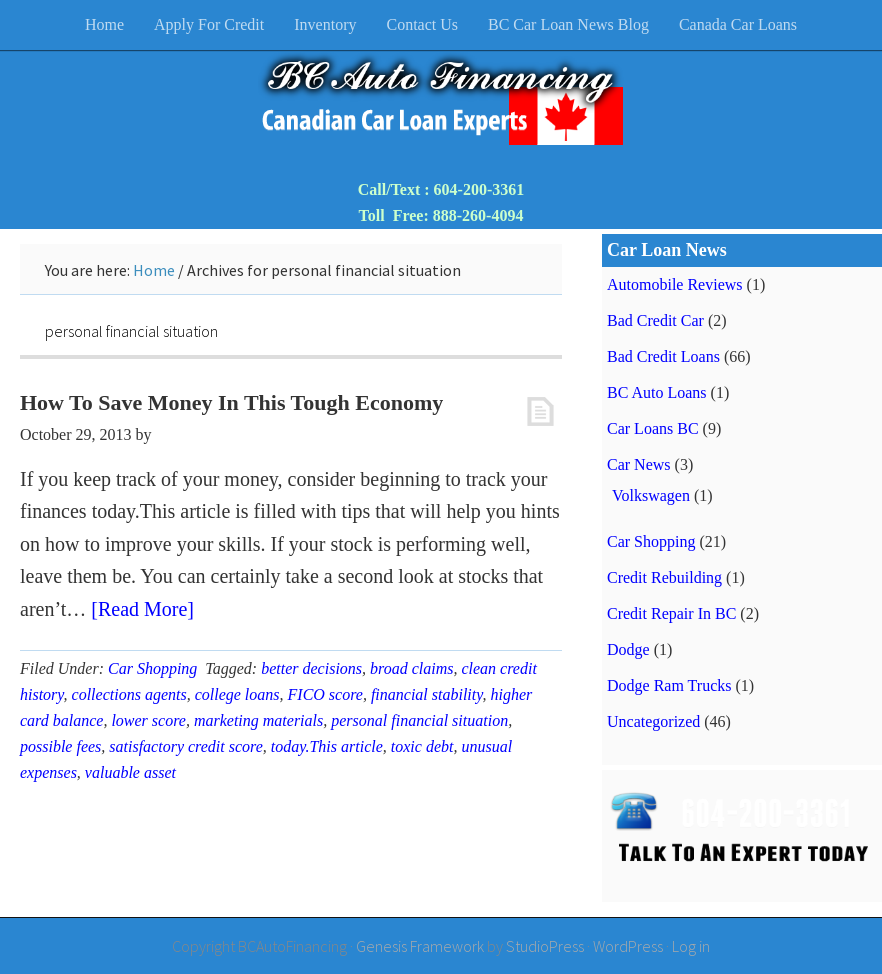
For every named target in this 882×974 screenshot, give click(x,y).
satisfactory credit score (185, 746)
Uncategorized (653, 721)
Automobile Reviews (675, 284)
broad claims (411, 668)
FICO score (325, 694)
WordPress (628, 946)
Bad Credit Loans (663, 356)
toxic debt (422, 746)
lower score (148, 720)
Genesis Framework (420, 946)
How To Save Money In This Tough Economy (231, 402)
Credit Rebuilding (664, 577)
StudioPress (545, 946)
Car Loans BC (653, 428)
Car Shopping (152, 668)
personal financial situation (419, 720)
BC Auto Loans (657, 392)
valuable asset (130, 772)
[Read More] (142, 609)
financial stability (427, 694)
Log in (691, 946)
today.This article (327, 746)
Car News (639, 464)
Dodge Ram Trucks (669, 685)
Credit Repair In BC (671, 613)
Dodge (628, 649)
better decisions (311, 668)
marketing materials (258, 720)
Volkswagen (651, 495)
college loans (237, 694)
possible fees (60, 746)
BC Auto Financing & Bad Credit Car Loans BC (441, 101)
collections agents (129, 694)
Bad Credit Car (655, 320)
